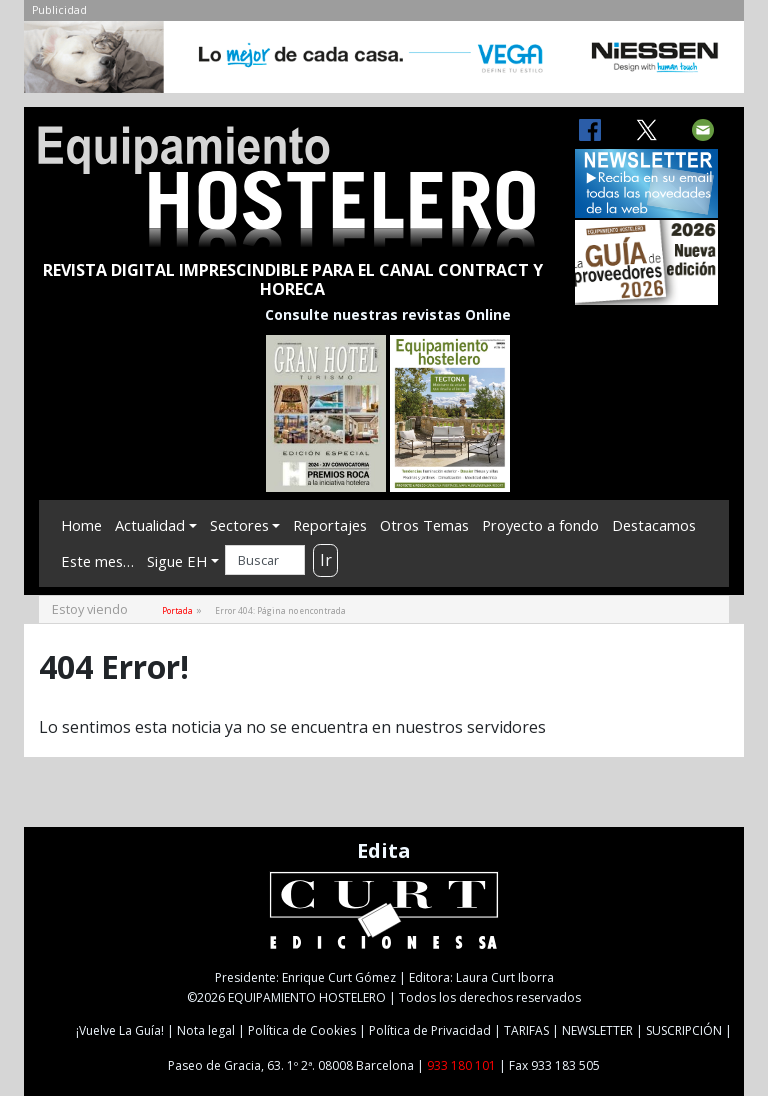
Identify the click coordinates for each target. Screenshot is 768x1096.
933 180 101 (461, 1065)
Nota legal (206, 1030)
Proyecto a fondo (540, 525)
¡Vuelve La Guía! (120, 1030)
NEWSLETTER (597, 1030)
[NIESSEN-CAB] (384, 62)
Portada (177, 610)
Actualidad (150, 525)
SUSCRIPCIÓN (684, 1030)
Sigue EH (177, 561)
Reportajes (330, 525)
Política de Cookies (302, 1030)
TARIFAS (526, 1030)
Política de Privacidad (430, 1030)
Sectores (239, 525)
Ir (326, 560)
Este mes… (97, 561)
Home (81, 525)
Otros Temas (424, 525)
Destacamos (654, 525)
